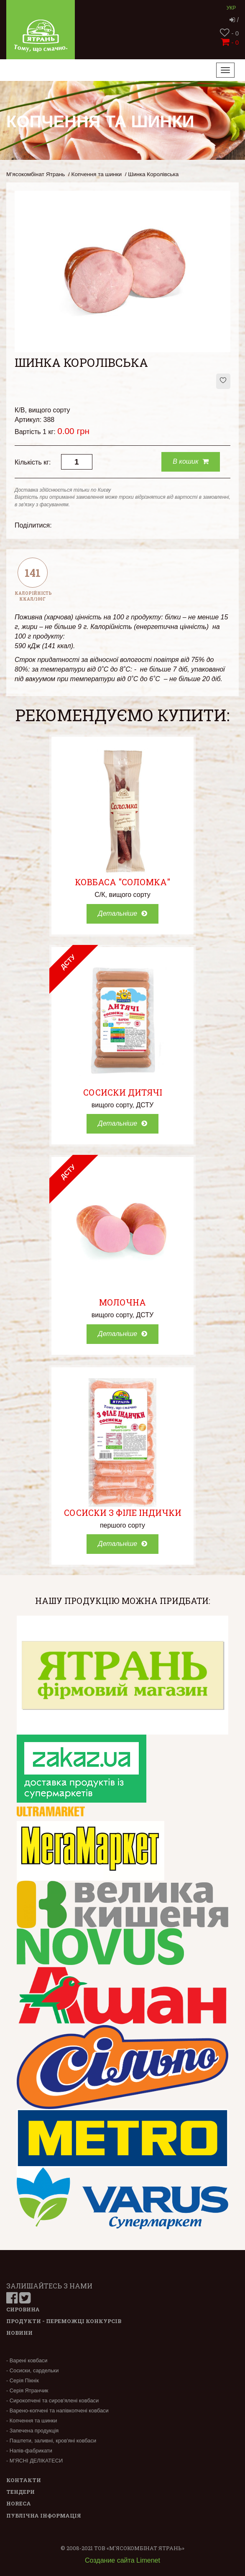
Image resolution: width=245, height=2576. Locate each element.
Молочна (122, 1302)
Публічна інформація (43, 2515)
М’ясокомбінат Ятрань (35, 174)
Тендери (20, 2491)
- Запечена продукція (32, 2430)
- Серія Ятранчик (27, 2390)
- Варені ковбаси (26, 2360)
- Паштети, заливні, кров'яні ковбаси (51, 2440)
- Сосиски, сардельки (32, 2370)
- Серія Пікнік (22, 2380)
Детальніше (122, 913)
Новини (19, 2332)
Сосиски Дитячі (122, 1092)
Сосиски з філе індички (122, 1512)
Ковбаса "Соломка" (122, 881)
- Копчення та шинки (31, 2420)
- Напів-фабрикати (29, 2450)
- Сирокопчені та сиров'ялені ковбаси (52, 2400)
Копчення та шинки (96, 174)
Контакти (23, 2480)
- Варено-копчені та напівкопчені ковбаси (57, 2410)
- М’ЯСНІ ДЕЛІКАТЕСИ (34, 2460)
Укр (231, 8)
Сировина (23, 2309)
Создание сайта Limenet (122, 2560)
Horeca (18, 2503)
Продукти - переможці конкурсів (63, 2321)
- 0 (229, 33)
